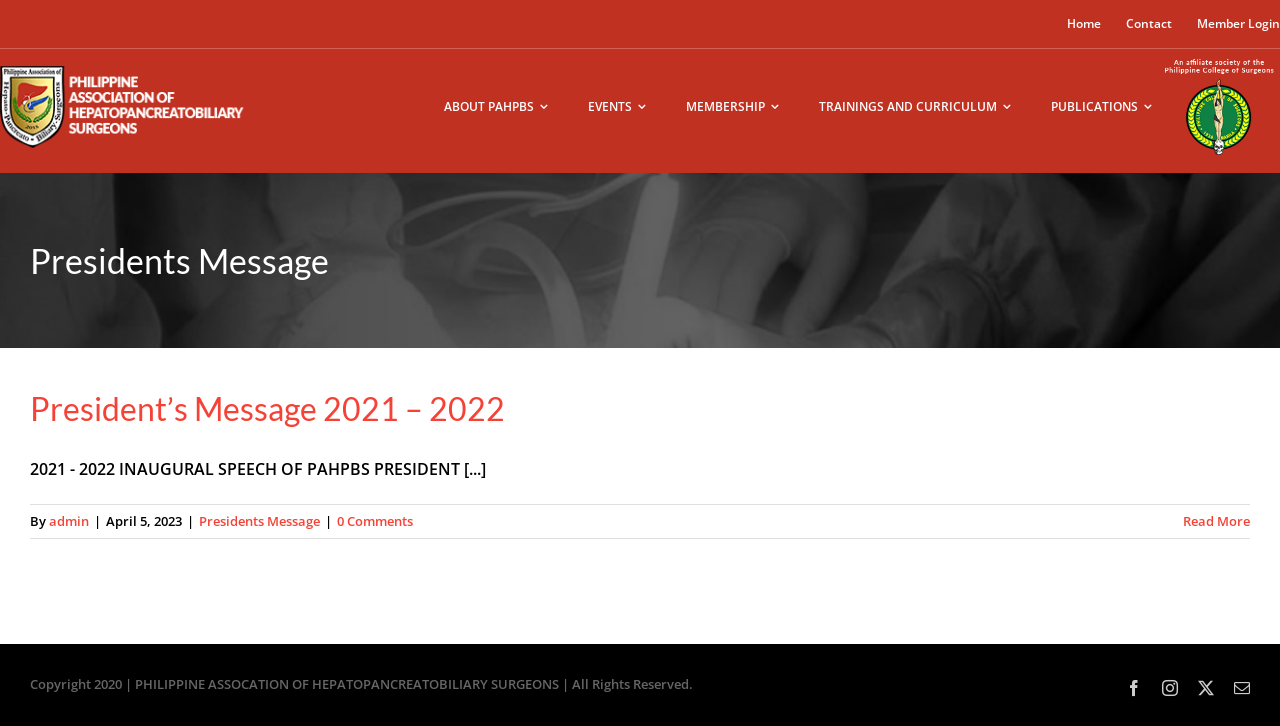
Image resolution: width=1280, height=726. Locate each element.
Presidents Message (259, 521)
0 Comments (375, 521)
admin (69, 521)
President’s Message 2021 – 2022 (267, 408)
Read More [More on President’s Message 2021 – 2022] (1216, 521)
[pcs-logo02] (1220, 57)
